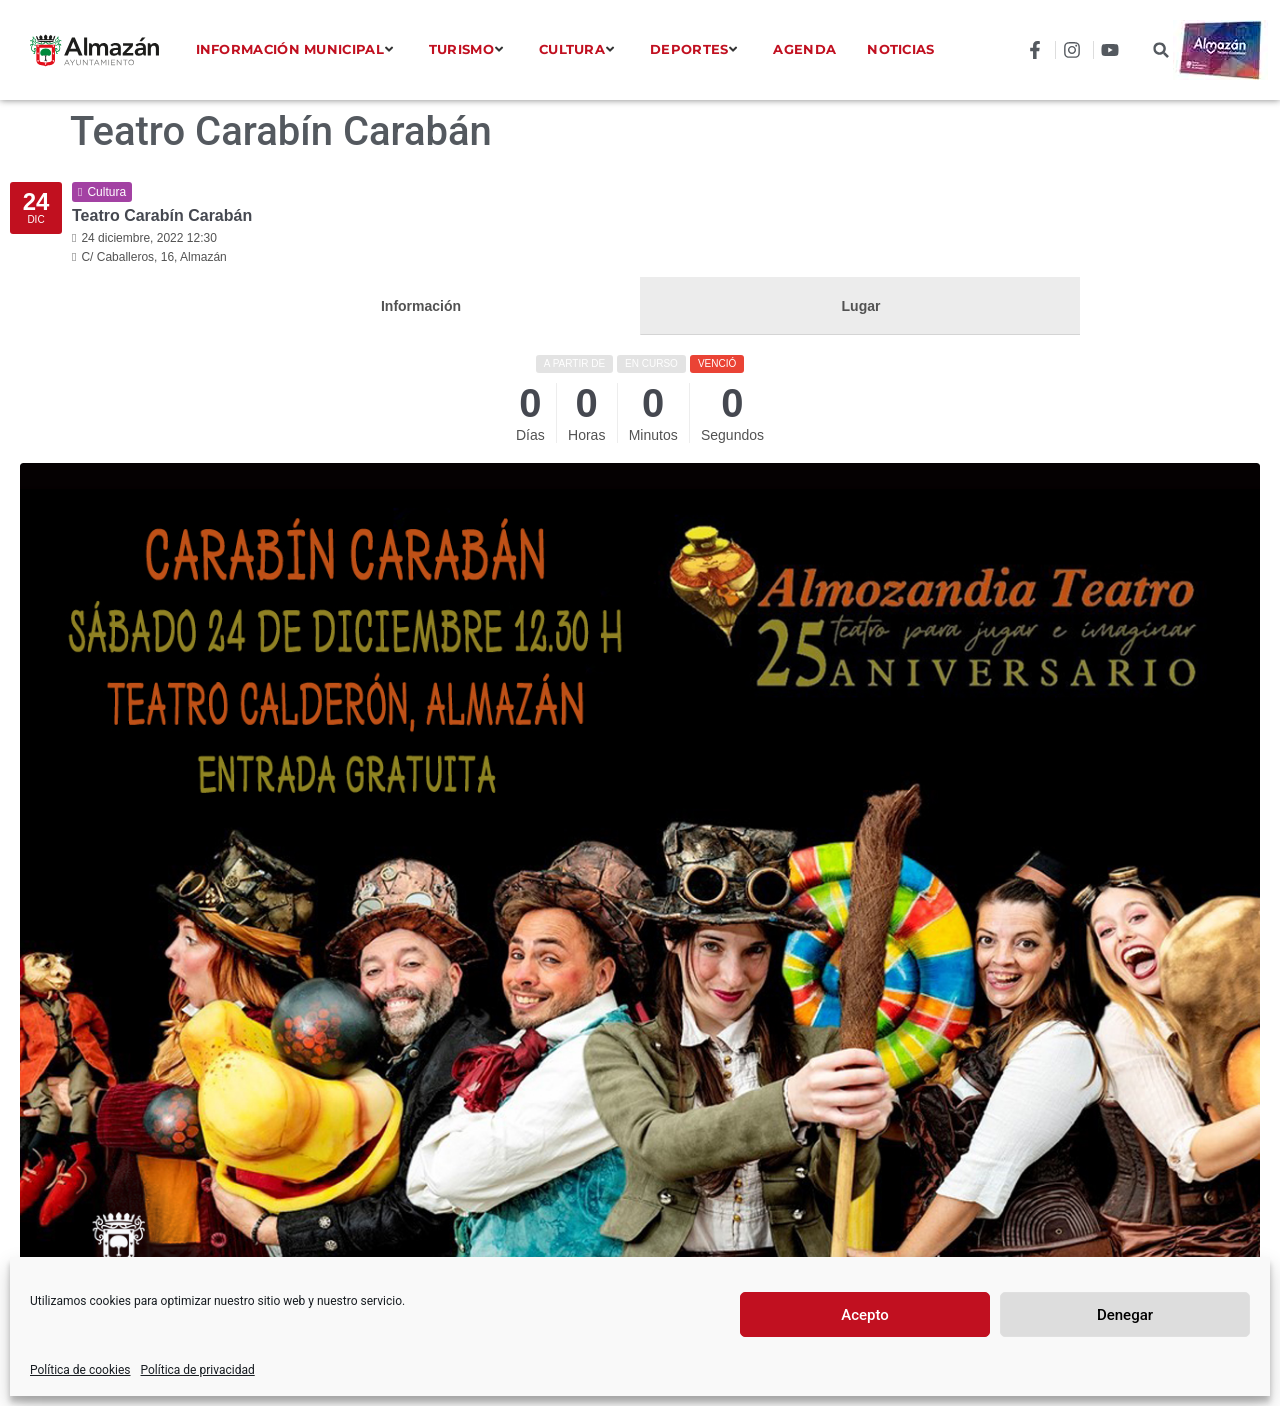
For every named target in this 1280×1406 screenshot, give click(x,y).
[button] (1161, 50)
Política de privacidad (198, 1370)
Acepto (865, 1315)
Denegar (1125, 1315)
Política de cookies (80, 1370)
